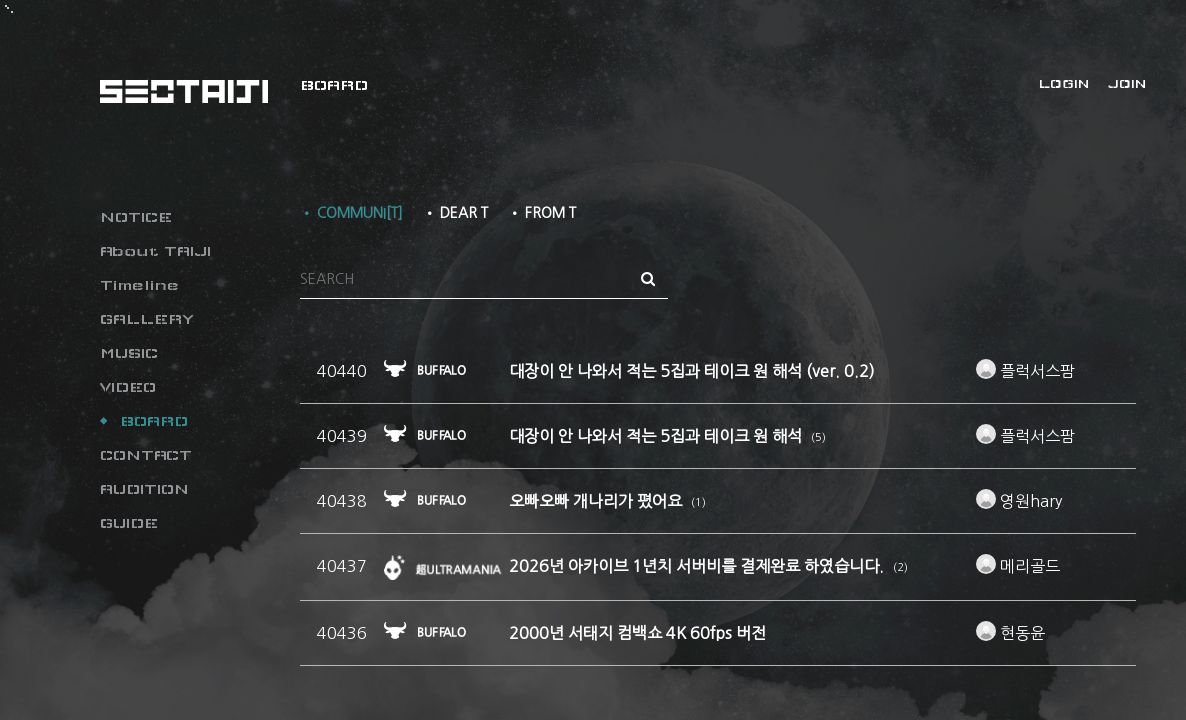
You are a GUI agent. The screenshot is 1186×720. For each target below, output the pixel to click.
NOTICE (136, 217)
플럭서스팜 (1025, 371)
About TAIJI (155, 251)
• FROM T (542, 213)
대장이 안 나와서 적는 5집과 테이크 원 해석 (657, 436)
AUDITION (144, 489)
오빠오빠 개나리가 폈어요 (597, 501)
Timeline (139, 285)
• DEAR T (455, 213)
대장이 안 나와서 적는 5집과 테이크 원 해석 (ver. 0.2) (692, 371)
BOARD (154, 421)
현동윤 (1010, 633)
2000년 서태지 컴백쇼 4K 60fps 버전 (637, 633)
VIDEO (128, 387)
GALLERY (147, 319)
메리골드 (1018, 566)
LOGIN (1064, 84)
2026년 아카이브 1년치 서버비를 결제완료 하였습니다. (698, 566)
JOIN (1127, 84)
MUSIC (129, 353)
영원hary (1019, 501)
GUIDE (129, 523)
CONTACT (146, 455)
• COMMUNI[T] (351, 213)
